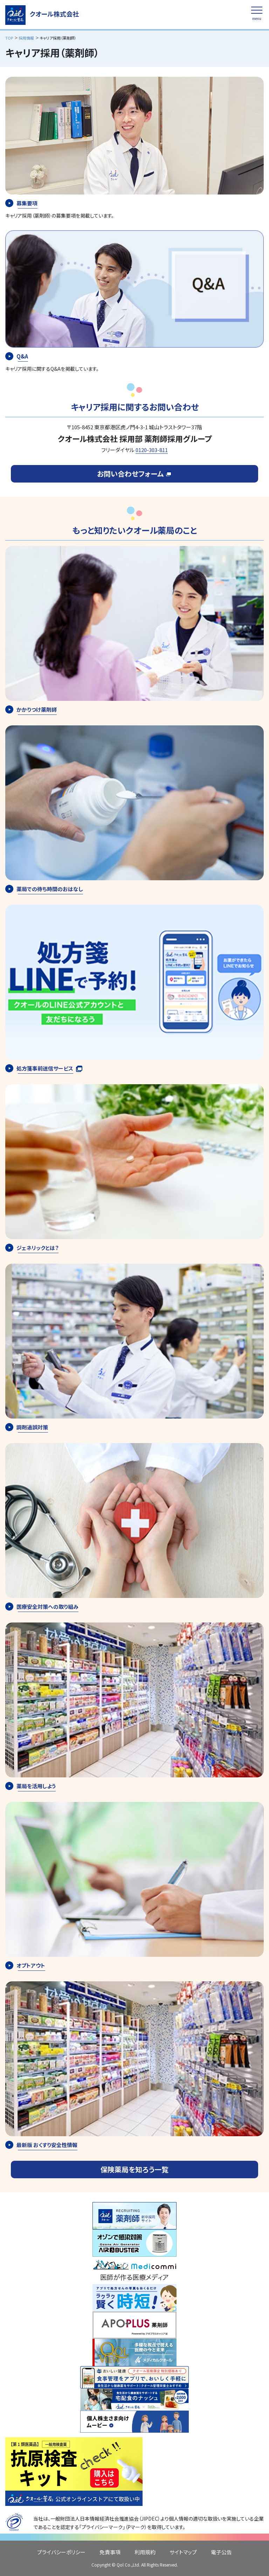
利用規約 (145, 2552)
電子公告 (221, 2552)
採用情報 (26, 38)
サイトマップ (183, 2552)
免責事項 (109, 2552)
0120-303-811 (152, 449)
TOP (9, 38)
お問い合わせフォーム (134, 474)
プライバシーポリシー (61, 2552)
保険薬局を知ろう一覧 (134, 2169)
